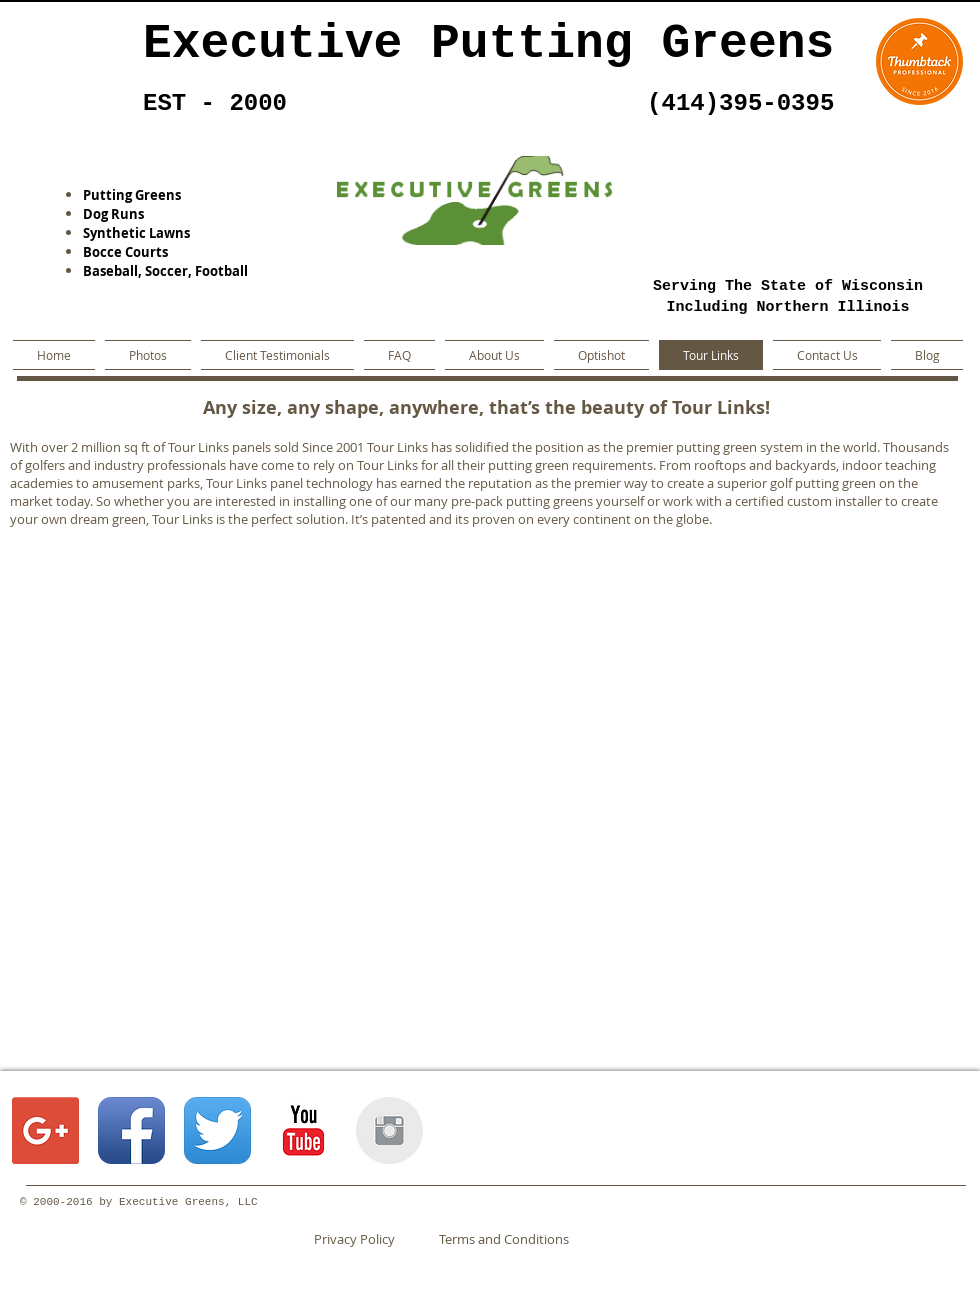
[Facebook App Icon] (131, 1130)
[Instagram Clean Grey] (389, 1130)
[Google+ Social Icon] (45, 1130)
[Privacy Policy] (371, 1239)
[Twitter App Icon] (217, 1130)
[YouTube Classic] (303, 1130)
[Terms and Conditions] (503, 1239)
